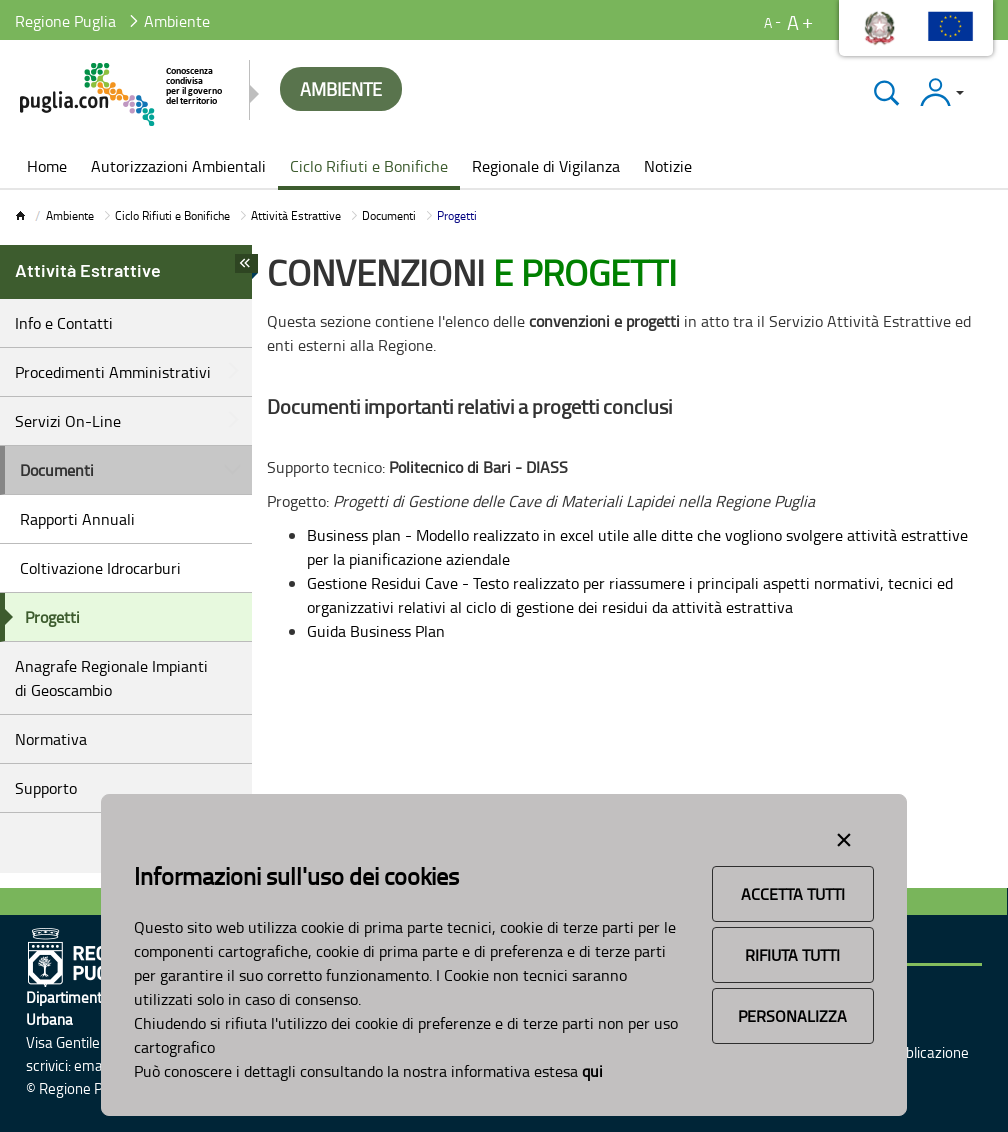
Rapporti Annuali (77, 519)
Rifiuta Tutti (792, 955)
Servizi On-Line (68, 421)
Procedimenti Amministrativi (113, 372)
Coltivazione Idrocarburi (100, 568)
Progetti (52, 617)
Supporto (46, 788)
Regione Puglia (65, 21)
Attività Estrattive (296, 215)
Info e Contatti (64, 323)
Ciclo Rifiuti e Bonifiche (172, 215)
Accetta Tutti (793, 894)
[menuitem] (47, 168)
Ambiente (70, 215)
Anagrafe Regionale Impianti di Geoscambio (111, 678)
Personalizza (792, 1016)
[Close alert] (844, 836)
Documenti (389, 215)
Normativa (51, 739)
